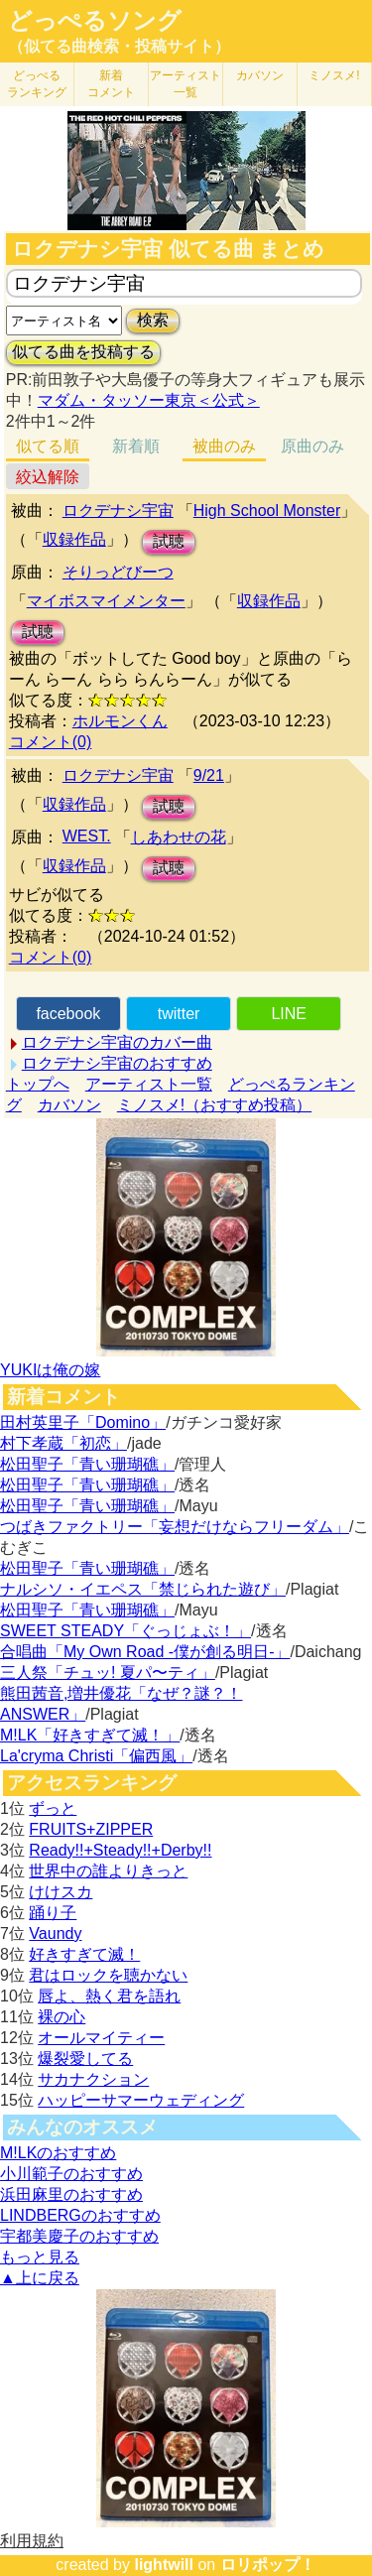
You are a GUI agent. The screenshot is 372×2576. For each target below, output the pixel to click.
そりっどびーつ (118, 572)
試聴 (169, 541)
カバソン (260, 75)
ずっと (52, 1808)
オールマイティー (101, 2037)
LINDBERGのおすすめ (80, 2215)
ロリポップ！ (267, 2564)
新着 (111, 83)
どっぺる (36, 83)
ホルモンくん (120, 720)
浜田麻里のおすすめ (71, 2194)
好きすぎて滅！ (84, 1954)
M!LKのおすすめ (58, 2152)
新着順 (136, 446)
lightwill (163, 2564)
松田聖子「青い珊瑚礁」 (87, 1464)
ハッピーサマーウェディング (141, 2100)
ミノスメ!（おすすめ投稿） (214, 1104)
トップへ (37, 1084)
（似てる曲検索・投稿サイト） (119, 46)
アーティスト (185, 83)
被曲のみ (224, 446)
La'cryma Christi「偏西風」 (96, 1755)
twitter (179, 1013)
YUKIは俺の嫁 (50, 1369)
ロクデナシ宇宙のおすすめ (117, 1063)
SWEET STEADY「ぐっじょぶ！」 (125, 1630)
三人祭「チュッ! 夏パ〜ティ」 (107, 1672)
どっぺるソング (95, 21)
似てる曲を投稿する (83, 351)
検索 (153, 320)
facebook (68, 1013)
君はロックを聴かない (108, 1975)
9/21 (208, 775)
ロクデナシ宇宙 (118, 510)
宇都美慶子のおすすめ (79, 2236)
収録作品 (74, 539)
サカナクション (93, 2079)
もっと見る (39, 2257)
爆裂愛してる (85, 2058)
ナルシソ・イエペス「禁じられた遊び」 (143, 1589)
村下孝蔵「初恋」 (63, 1443)
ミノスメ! (334, 75)
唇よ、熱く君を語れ (109, 1996)
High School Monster (267, 510)
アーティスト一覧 (148, 1084)
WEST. (86, 836)
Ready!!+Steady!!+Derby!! (120, 1850)
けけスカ (60, 1891)
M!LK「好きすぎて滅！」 (90, 1735)
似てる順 (47, 446)
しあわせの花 (178, 837)
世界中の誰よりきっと (108, 1871)
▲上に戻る (39, 2277)
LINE (289, 1013)
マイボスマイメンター (106, 600)
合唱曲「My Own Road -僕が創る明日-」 (145, 1651)
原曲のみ (312, 446)
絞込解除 (47, 476)
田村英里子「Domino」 (83, 1422)
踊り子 (52, 1912)
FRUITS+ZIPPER (91, 1829)
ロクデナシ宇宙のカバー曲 (117, 1042)
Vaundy (55, 1933)
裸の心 (61, 2016)
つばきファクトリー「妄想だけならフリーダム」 (174, 1526)
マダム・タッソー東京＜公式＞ (149, 400)
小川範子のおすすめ (71, 2173)
